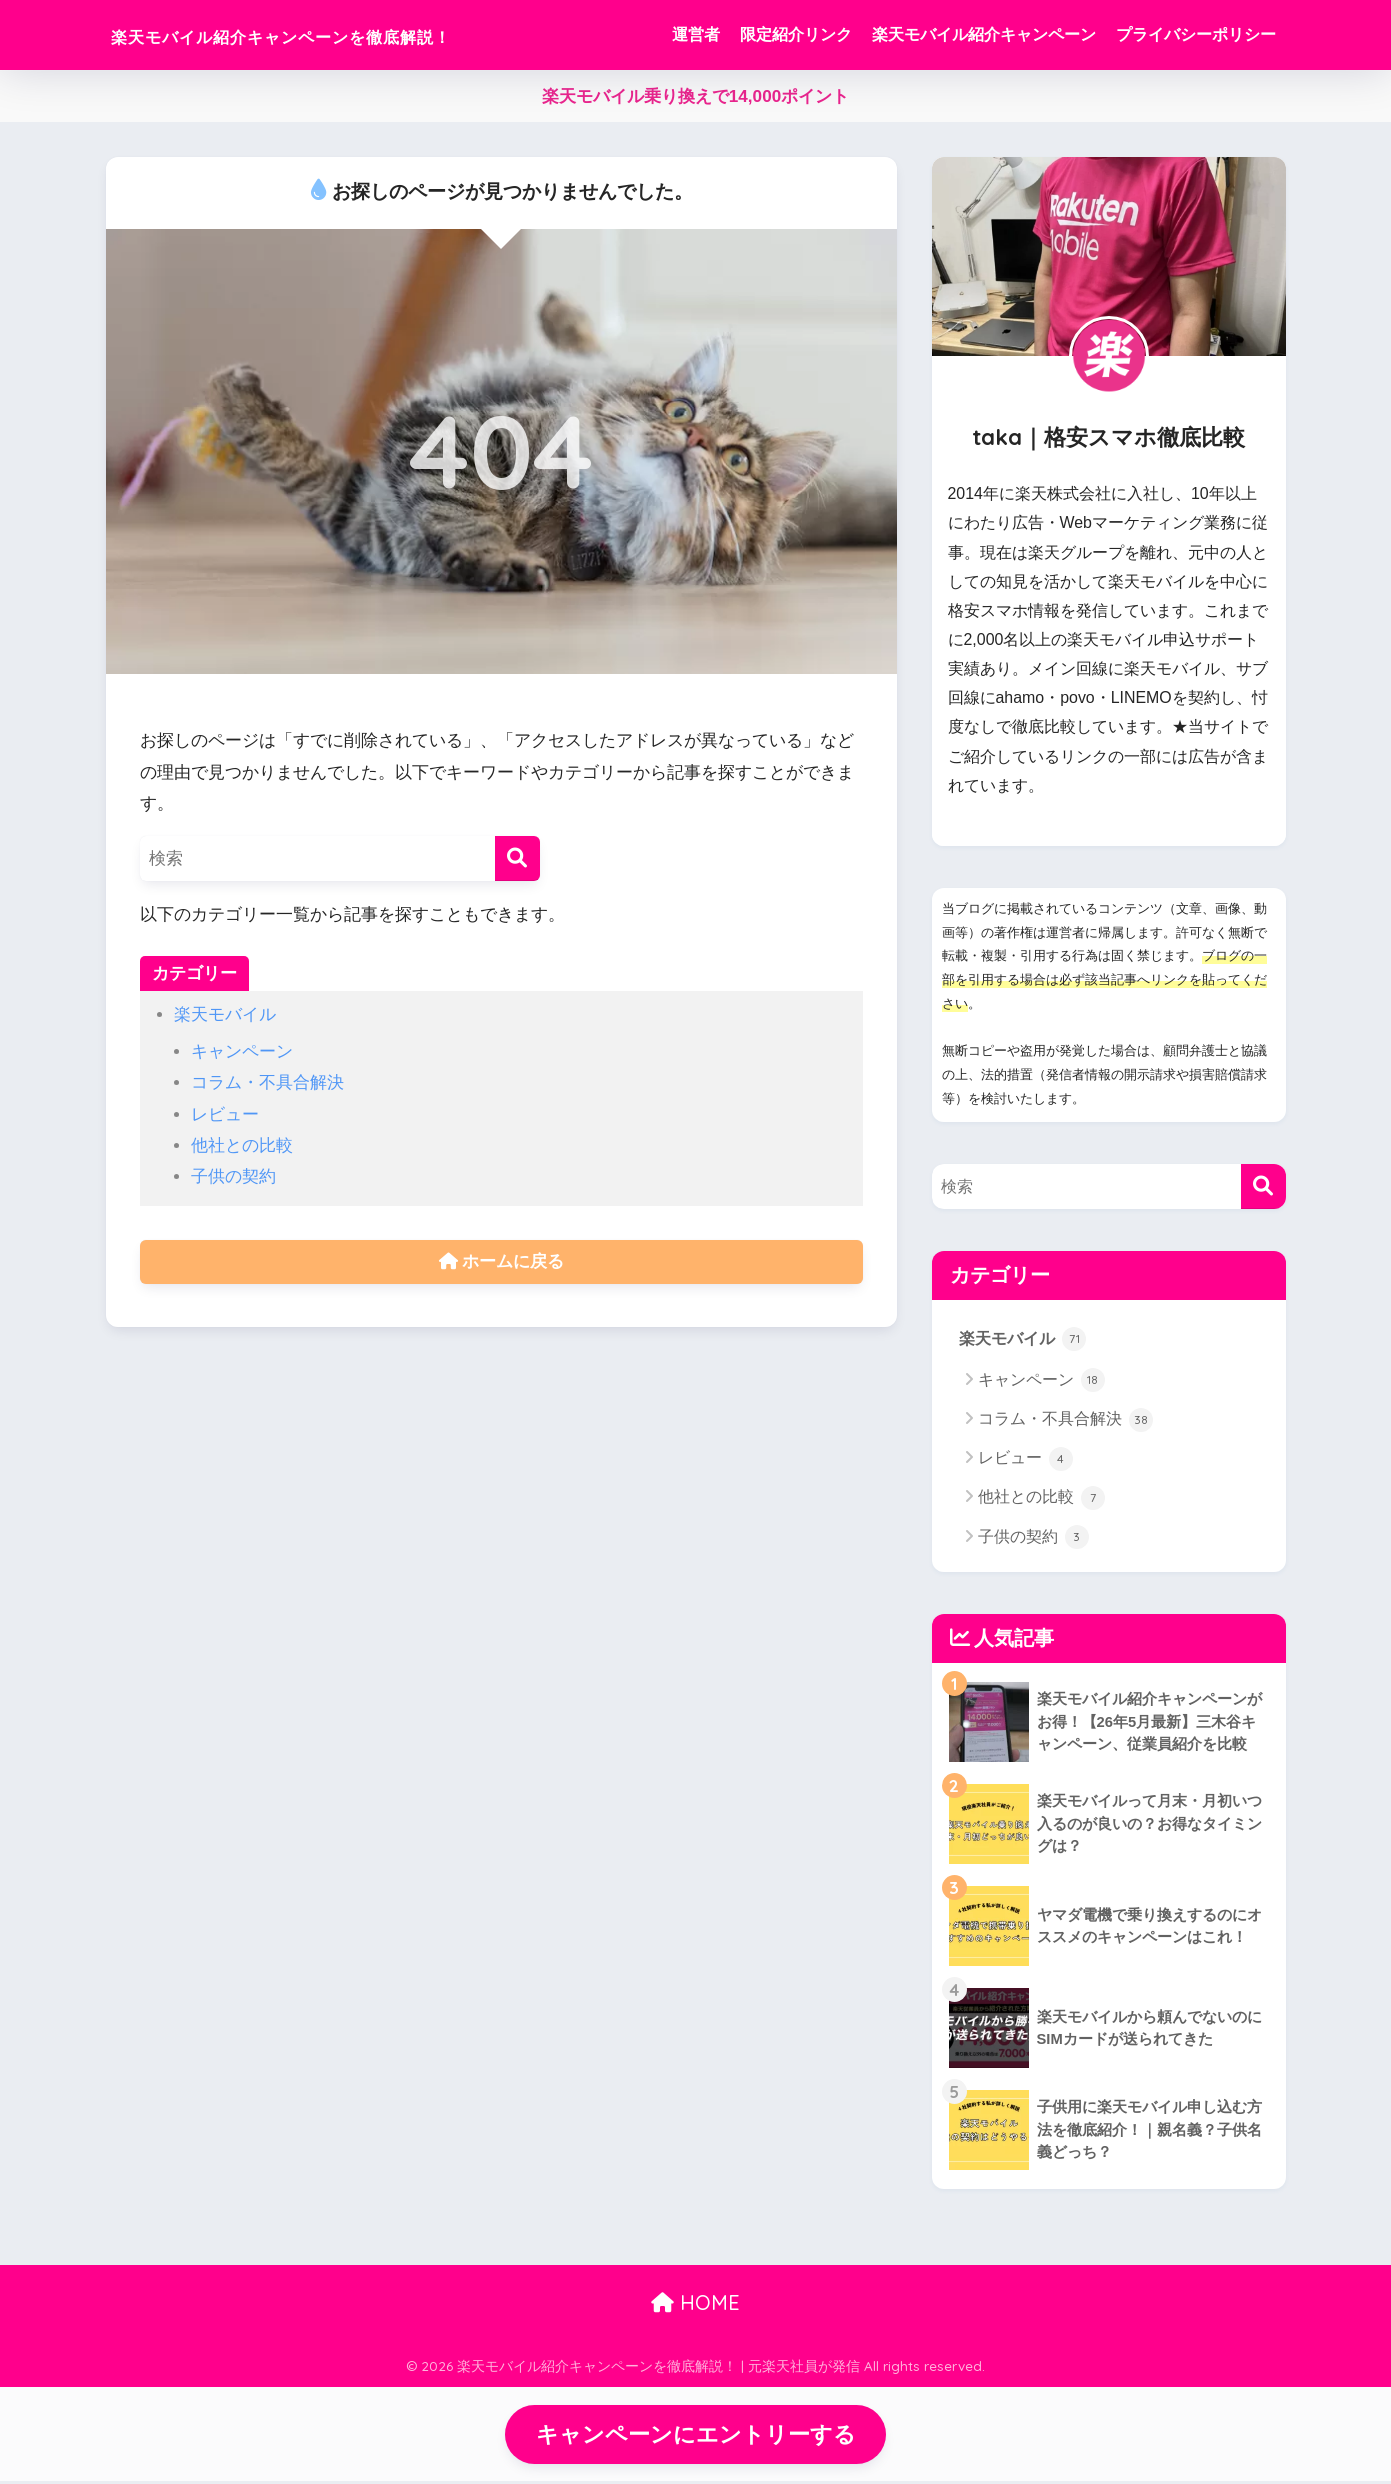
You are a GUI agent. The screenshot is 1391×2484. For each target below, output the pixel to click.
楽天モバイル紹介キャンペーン (984, 34)
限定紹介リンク (796, 34)
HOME (695, 2303)
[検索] (517, 858)
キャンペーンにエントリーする (696, 2435)
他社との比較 (242, 1145)
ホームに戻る (502, 1262)
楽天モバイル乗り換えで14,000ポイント (695, 96)
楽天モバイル (225, 1014)
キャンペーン (242, 1051)
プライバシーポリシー (1196, 34)
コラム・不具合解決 (267, 1082)
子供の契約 (233, 1176)
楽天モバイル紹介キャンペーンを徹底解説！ (356, 34)
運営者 (696, 34)
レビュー (225, 1114)
